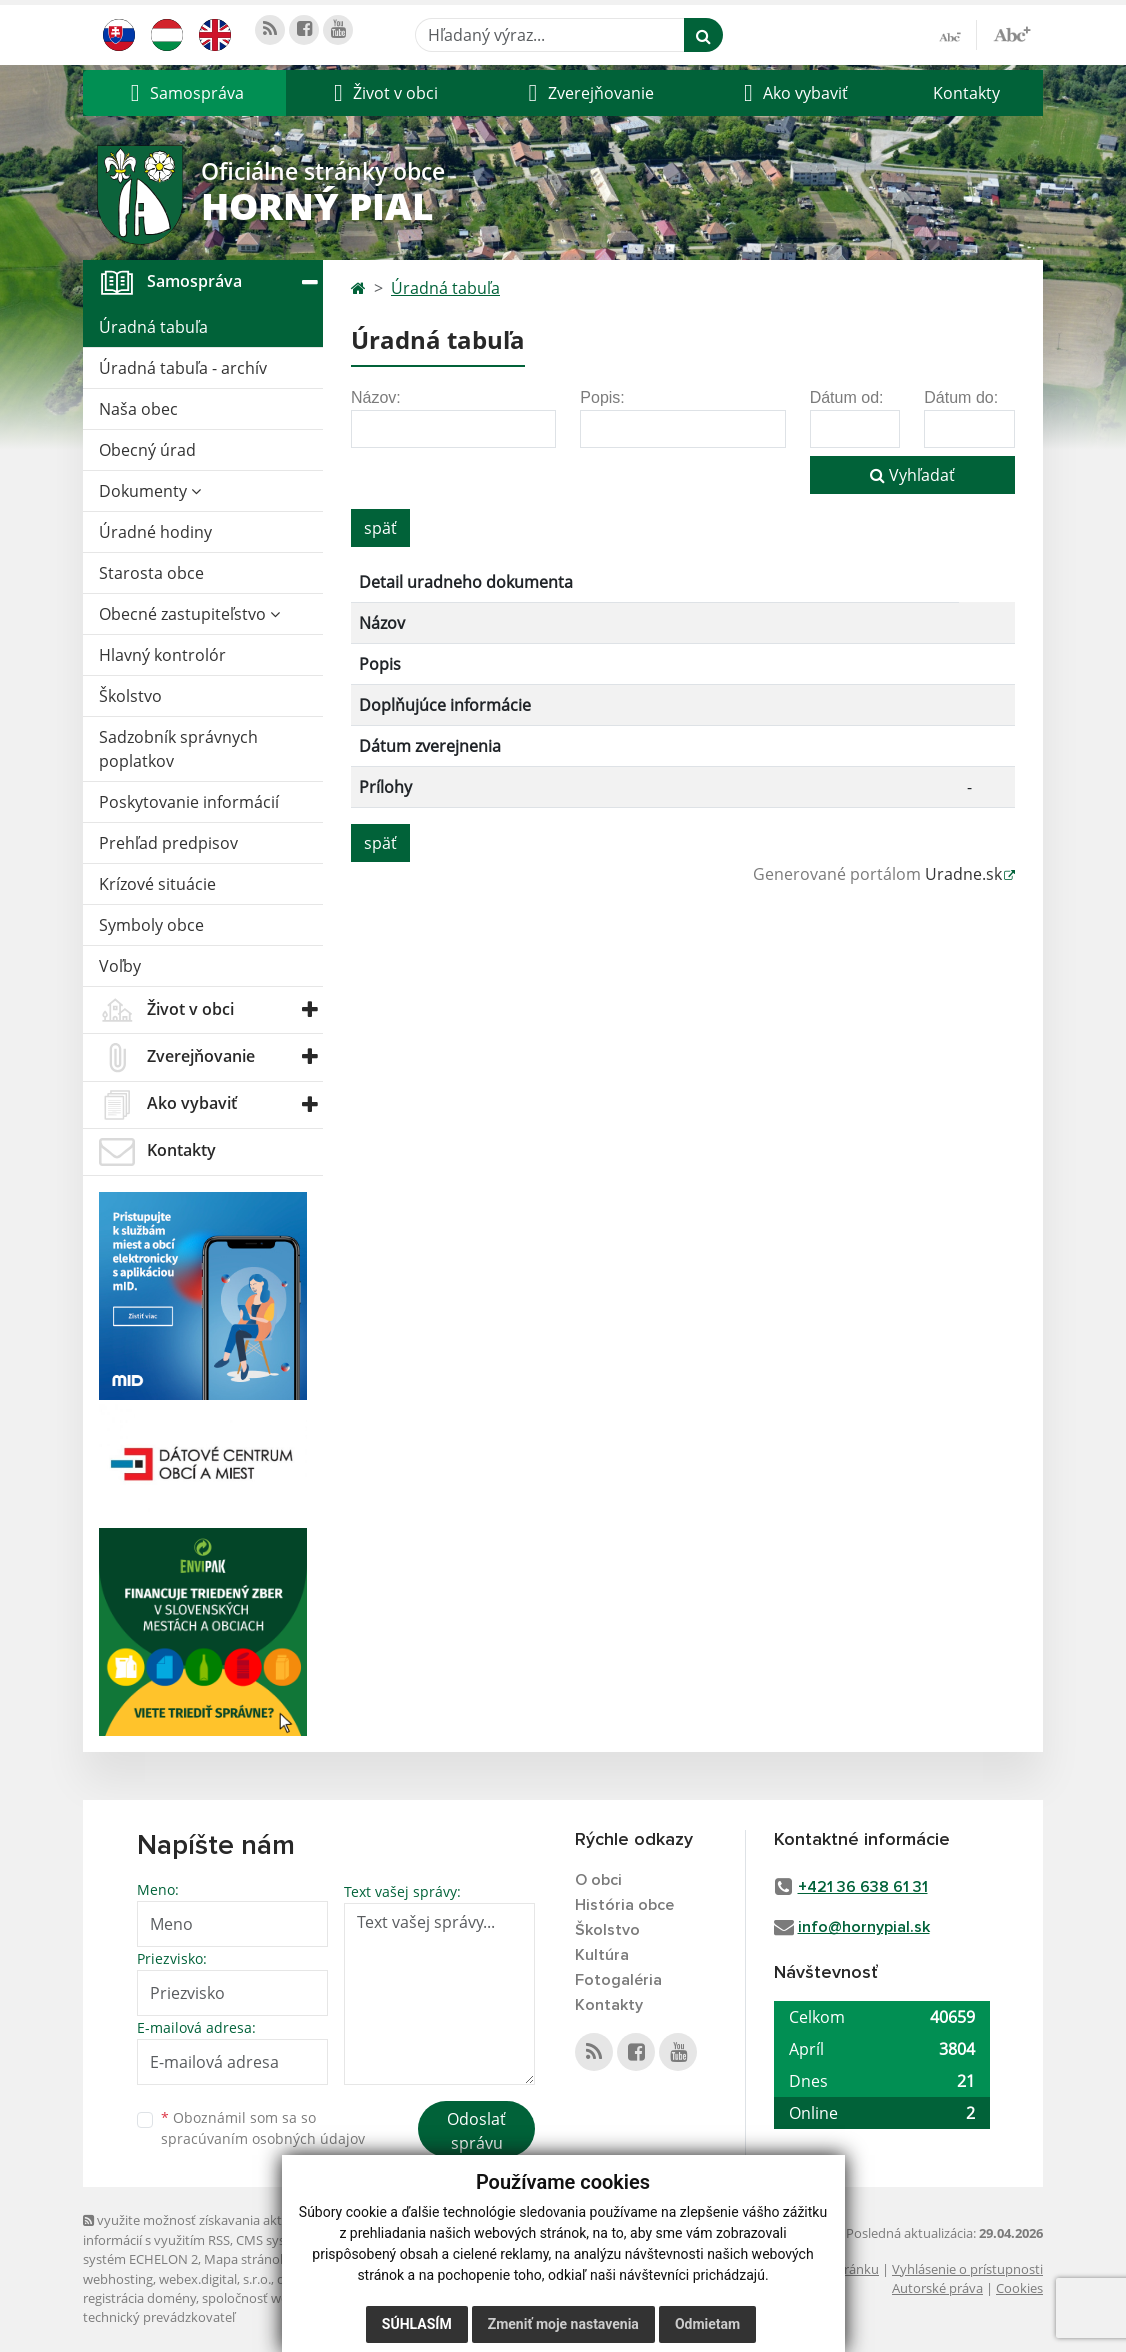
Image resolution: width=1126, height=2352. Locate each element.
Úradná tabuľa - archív (183, 368)
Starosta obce (151, 573)
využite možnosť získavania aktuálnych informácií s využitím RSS (206, 2229)
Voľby (120, 966)
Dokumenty (150, 491)
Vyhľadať (912, 475)
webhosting (118, 2279)
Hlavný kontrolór (162, 655)
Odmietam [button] (707, 2324)
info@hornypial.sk (864, 1927)
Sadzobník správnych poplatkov (178, 749)
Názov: (376, 397)
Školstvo (130, 696)
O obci (598, 1880)
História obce (624, 1905)
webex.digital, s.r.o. (215, 2279)
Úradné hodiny (155, 532)
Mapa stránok (245, 2259)
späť (380, 528)
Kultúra (602, 1955)
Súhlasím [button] (417, 2324)
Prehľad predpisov (168, 843)
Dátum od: (847, 397)
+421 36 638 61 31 (863, 1887)
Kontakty (966, 93)
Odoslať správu (476, 2131)
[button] (184, 93)
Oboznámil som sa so (263, 2128)
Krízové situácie (157, 884)
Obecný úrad (147, 450)
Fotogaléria (618, 1980)
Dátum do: (961, 397)
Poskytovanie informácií (189, 802)
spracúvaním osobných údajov (263, 2138)
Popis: (602, 397)
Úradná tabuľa (153, 327)
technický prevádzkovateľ (159, 2317)
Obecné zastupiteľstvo (189, 614)
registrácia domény (139, 2298)
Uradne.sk (963, 874)
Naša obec (138, 409)
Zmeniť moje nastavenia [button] (563, 2324)
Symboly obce (151, 925)
